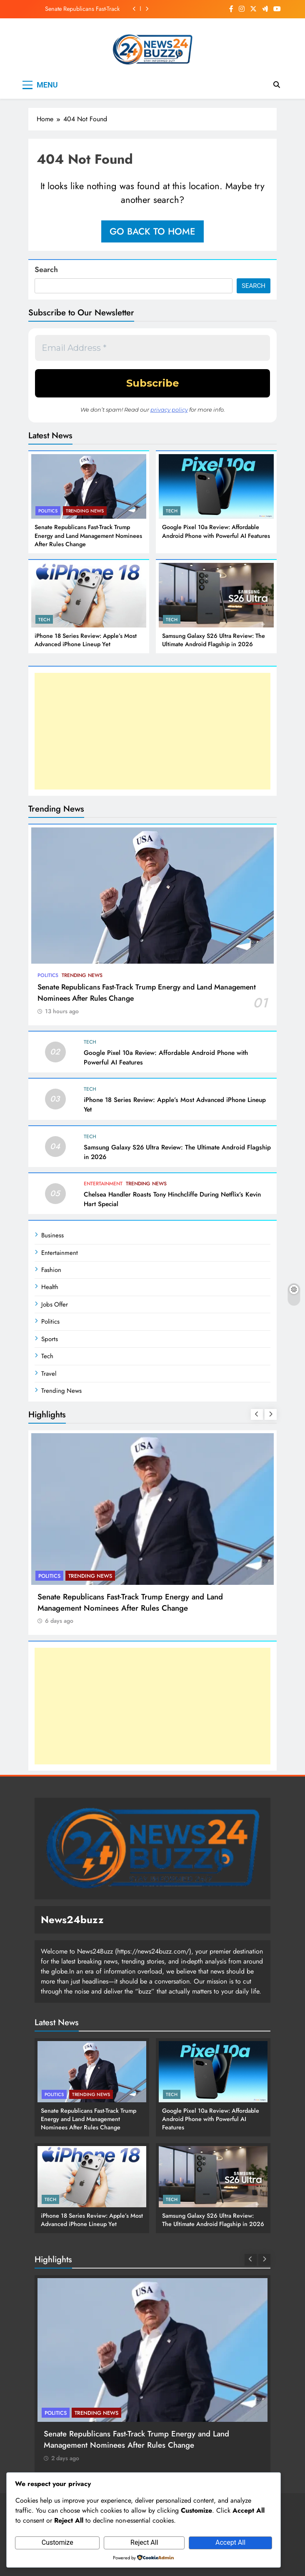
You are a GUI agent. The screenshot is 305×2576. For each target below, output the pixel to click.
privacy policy (169, 409)
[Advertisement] (152, 731)
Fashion (51, 1269)
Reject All (144, 2542)
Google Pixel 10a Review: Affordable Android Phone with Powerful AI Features (216, 531)
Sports (49, 1339)
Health (49, 1287)
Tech (172, 510)
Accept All (230, 2542)
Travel (48, 1373)
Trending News (85, 510)
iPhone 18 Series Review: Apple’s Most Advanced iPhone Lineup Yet (86, 640)
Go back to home (152, 231)
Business (52, 1235)
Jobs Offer (54, 1304)
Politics (48, 510)
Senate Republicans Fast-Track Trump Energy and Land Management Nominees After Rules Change (75, 8)
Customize (57, 2542)
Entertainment (103, 1183)
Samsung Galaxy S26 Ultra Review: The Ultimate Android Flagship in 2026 (213, 640)
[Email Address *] (152, 348)
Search (46, 269)
